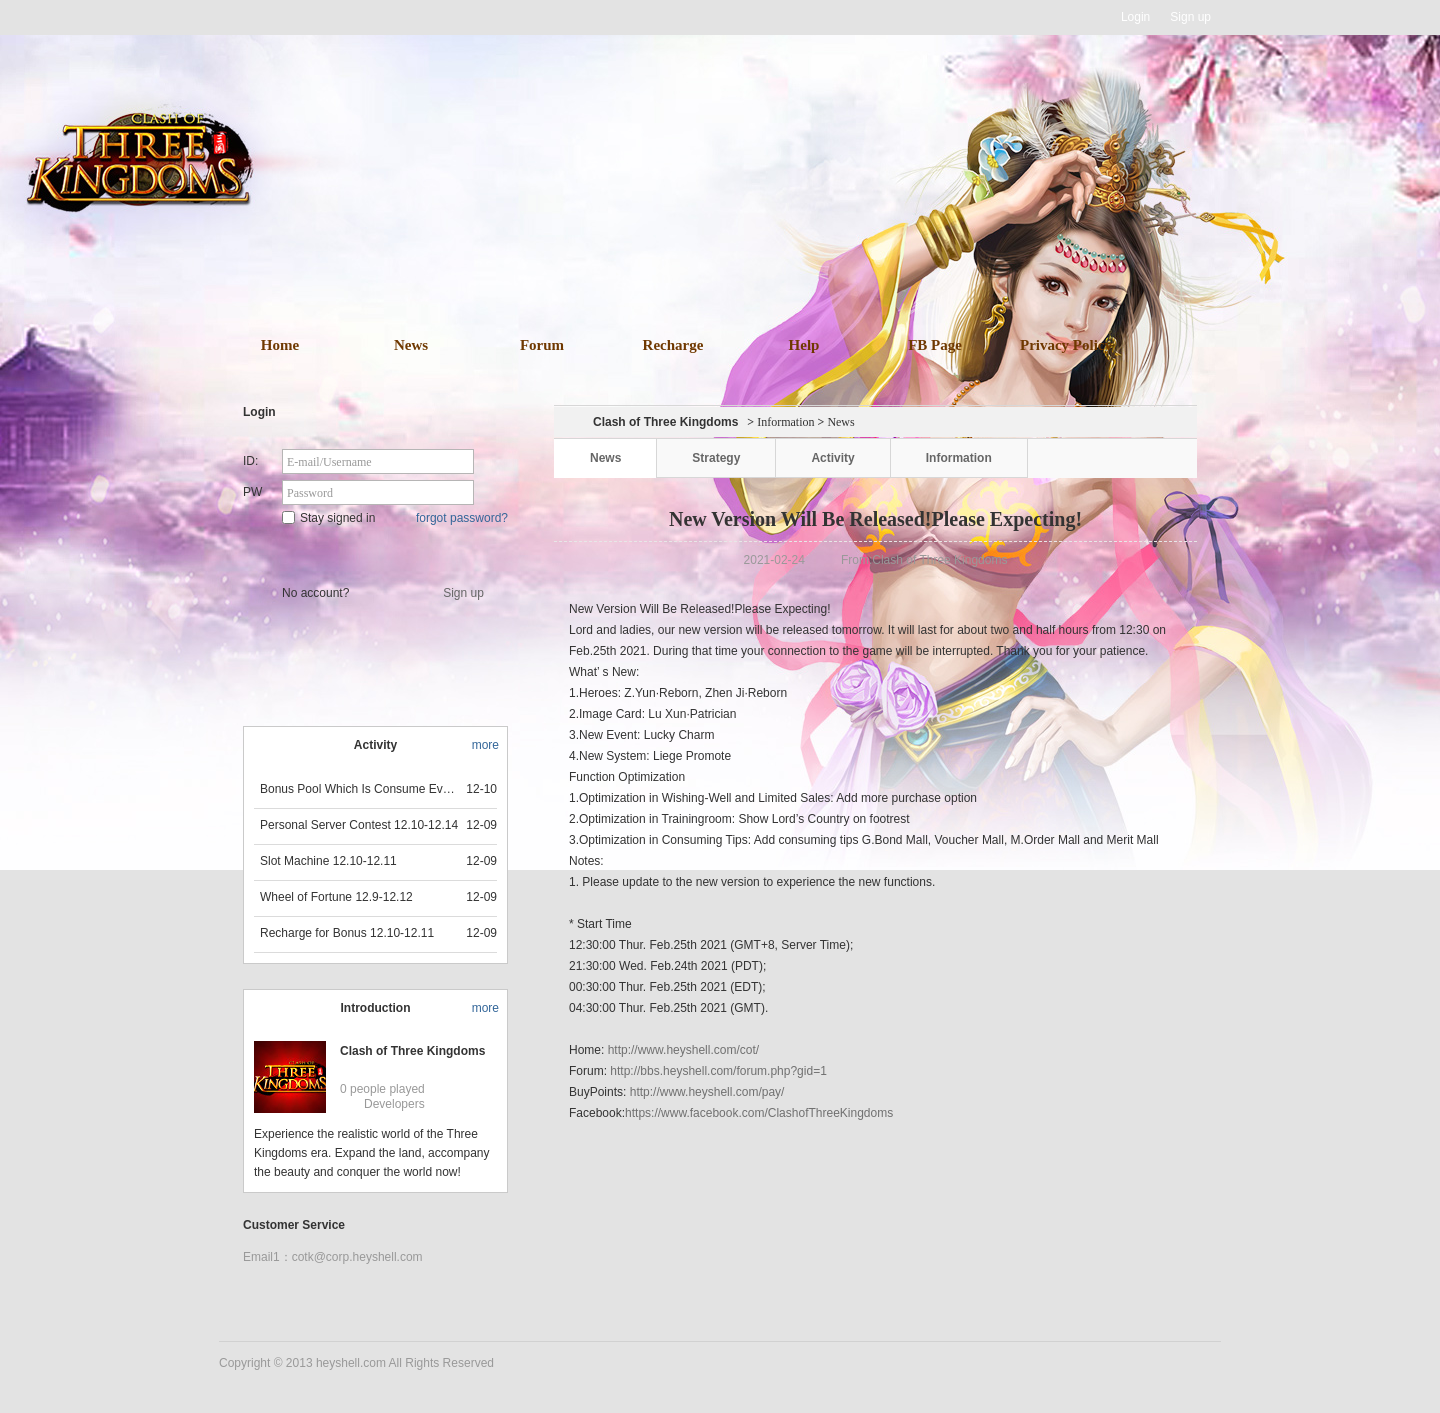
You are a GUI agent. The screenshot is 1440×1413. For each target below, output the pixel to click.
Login (1135, 17)
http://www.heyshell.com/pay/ (707, 1092)
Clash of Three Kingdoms (412, 1051)
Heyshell (282, 17)
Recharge (673, 345)
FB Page (935, 345)
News (411, 345)
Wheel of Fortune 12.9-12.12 (336, 897)
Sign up (1190, 17)
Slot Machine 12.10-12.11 (328, 861)
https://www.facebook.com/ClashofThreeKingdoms (759, 1113)
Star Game (377, 552)
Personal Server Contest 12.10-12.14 (359, 825)
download (749, 238)
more (485, 745)
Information (785, 422)
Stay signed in (328, 518)
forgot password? (462, 518)
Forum (542, 345)
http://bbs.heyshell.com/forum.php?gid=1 (718, 1071)
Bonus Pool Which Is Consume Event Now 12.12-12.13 (360, 789)
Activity (832, 458)
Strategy (716, 458)
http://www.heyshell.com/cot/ (683, 1050)
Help (804, 345)
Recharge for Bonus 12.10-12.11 (347, 933)
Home (280, 345)
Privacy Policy (1066, 345)
